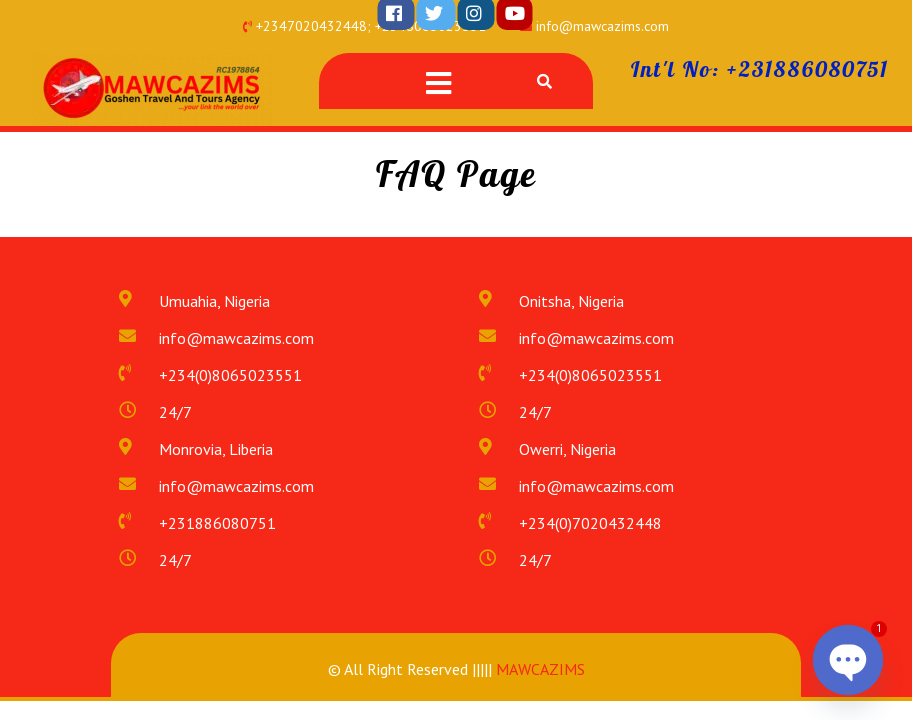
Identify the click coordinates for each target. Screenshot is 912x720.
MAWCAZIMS (538, 669)
